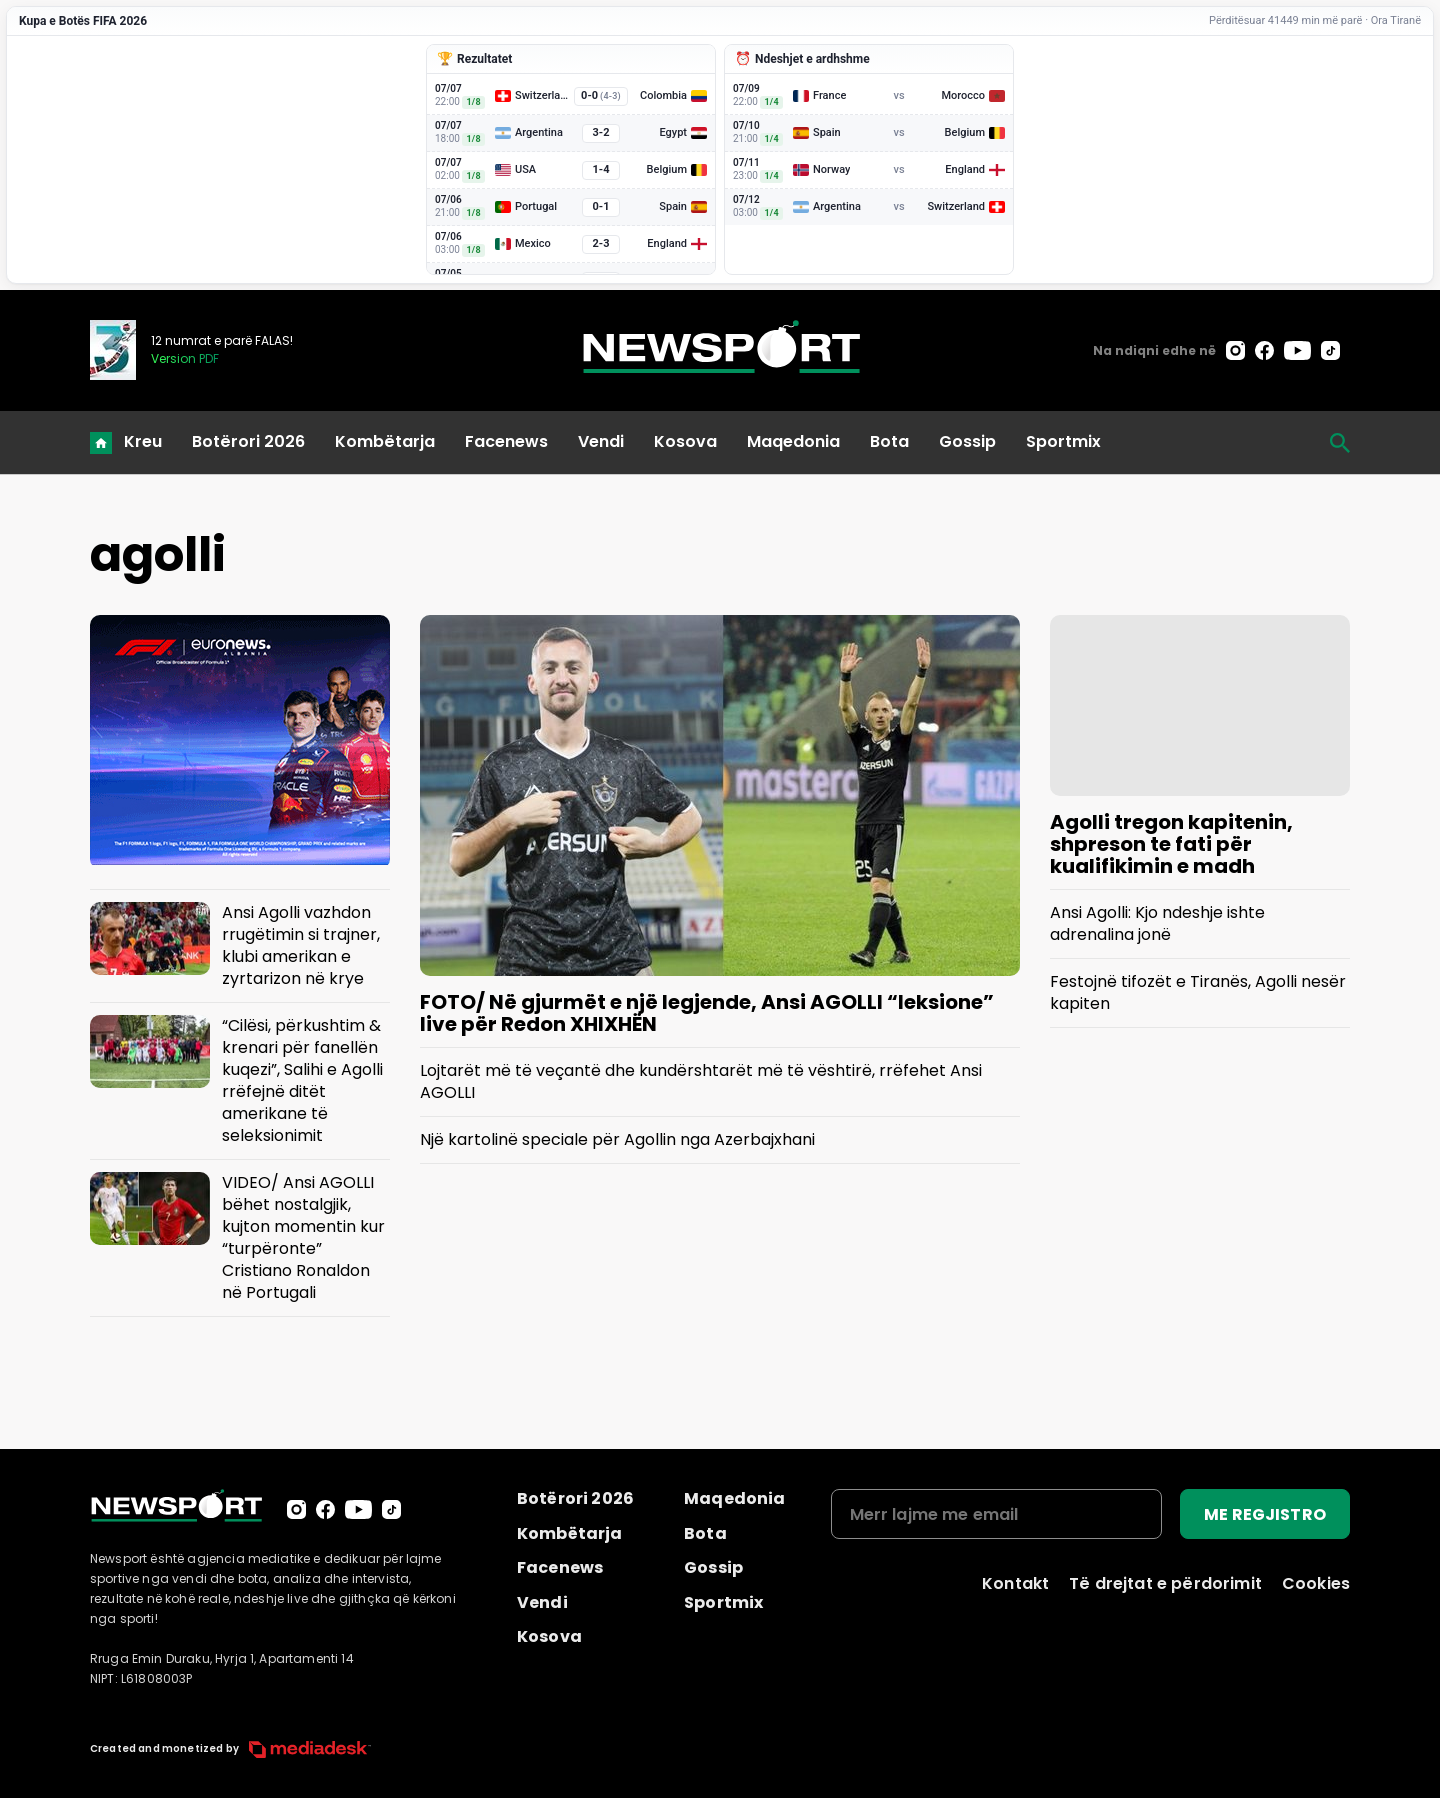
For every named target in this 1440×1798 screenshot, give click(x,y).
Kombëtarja (385, 441)
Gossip (967, 441)
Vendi (601, 441)
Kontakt (1015, 1583)
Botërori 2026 (248, 441)
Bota (889, 441)
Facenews (506, 441)
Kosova (685, 441)
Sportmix (1063, 441)
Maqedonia (793, 441)
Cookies (1316, 1583)
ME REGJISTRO (1265, 1514)
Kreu (143, 441)
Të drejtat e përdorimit (1165, 1583)
